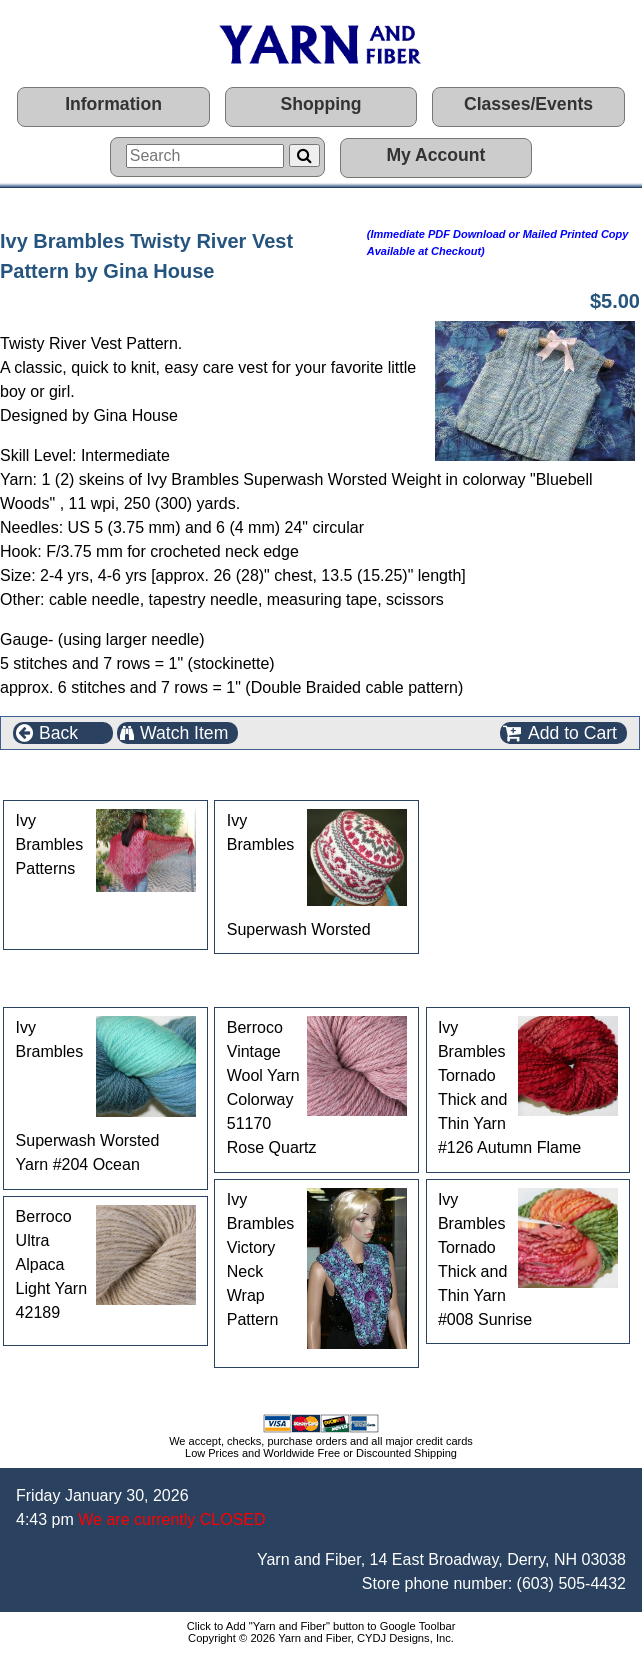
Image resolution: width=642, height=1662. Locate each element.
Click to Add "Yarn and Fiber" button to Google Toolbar (321, 1626)
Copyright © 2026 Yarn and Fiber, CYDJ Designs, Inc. (321, 1638)
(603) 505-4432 (571, 1583)
